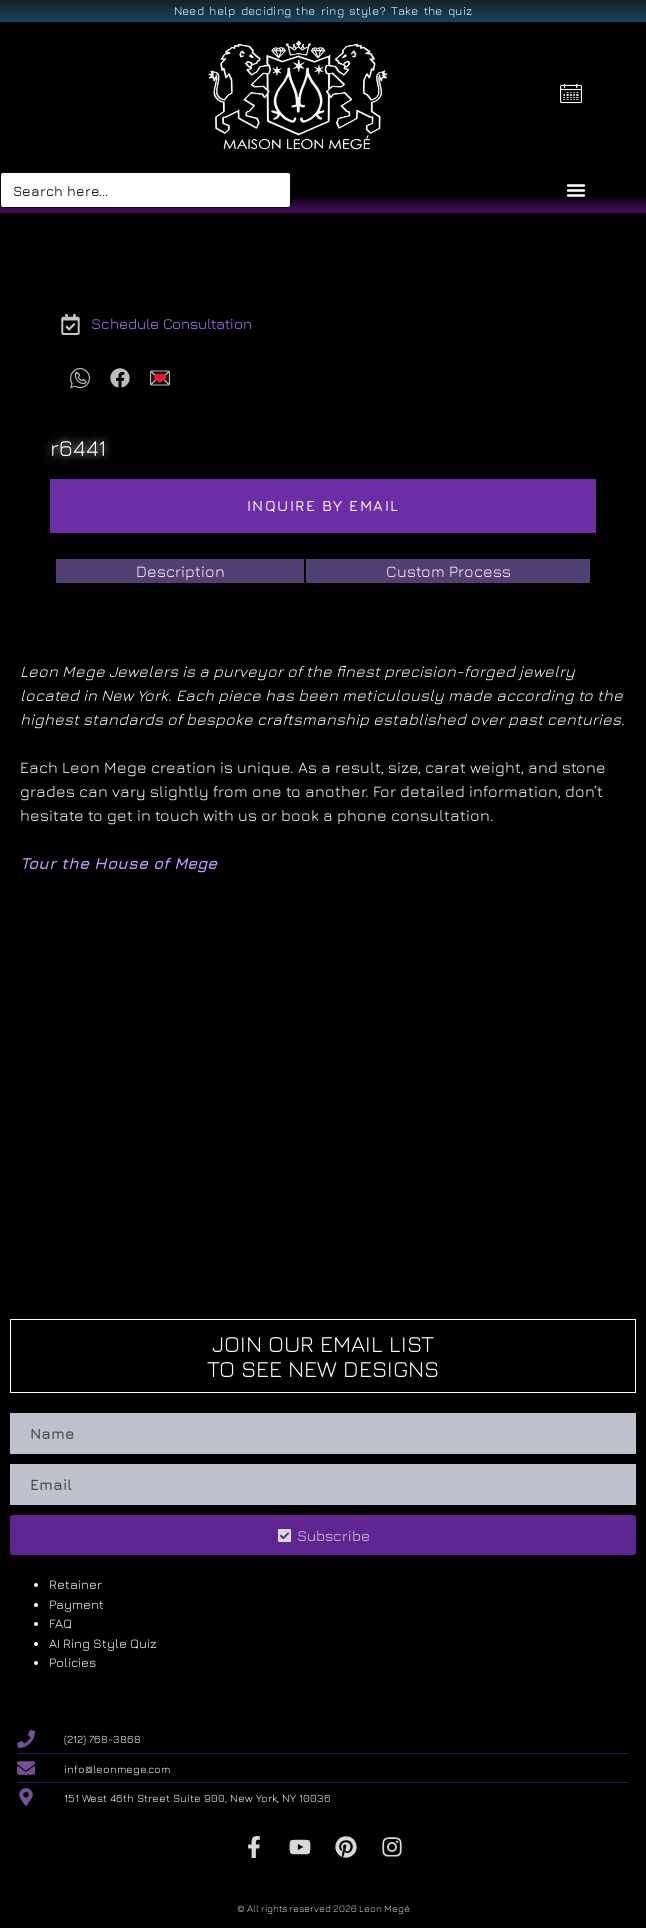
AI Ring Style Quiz (103, 1643)
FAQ (60, 1623)
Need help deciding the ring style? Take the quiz (323, 10)
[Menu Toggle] (576, 190)
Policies (72, 1662)
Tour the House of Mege (118, 863)
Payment (76, 1604)
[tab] (180, 571)
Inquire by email (323, 505)
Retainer (75, 1584)
